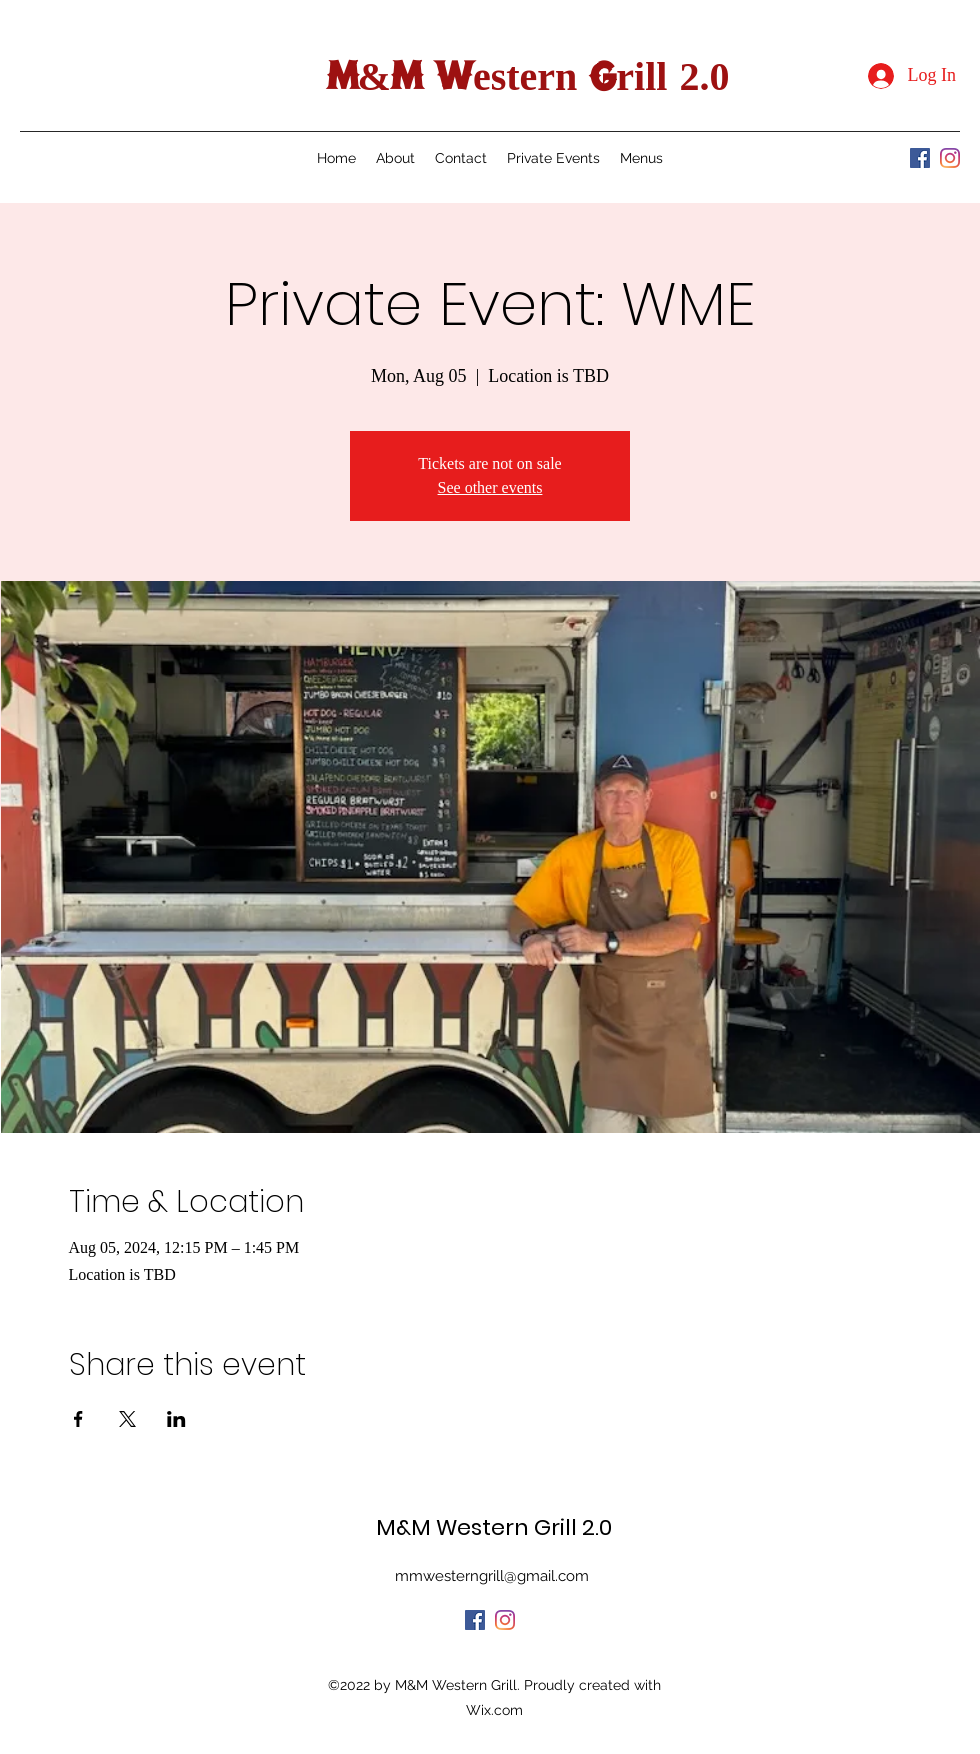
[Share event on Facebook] (78, 1419)
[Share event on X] (127, 1419)
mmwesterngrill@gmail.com (492, 1576)
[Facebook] (920, 158)
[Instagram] (950, 158)
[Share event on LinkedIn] (176, 1419)
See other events (490, 487)
